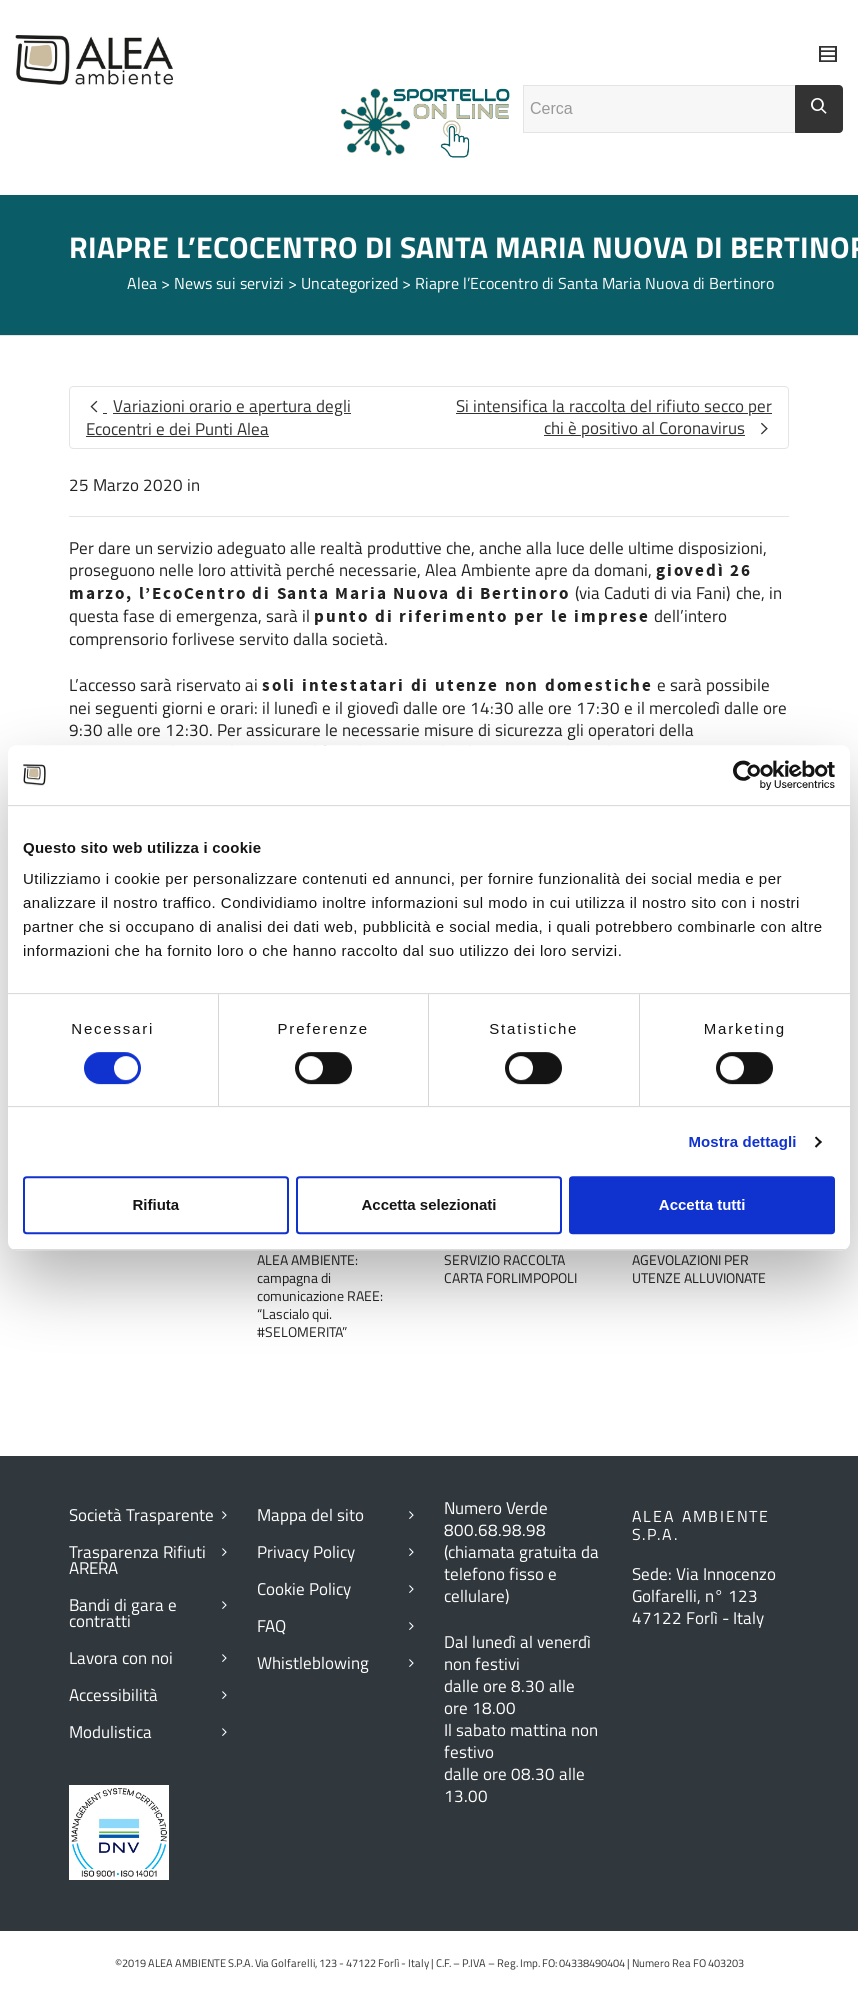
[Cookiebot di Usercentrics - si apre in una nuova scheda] (747, 775)
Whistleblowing (313, 1663)
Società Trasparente (141, 1515)
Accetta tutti (702, 1204)
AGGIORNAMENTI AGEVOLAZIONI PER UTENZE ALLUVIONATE (699, 1259)
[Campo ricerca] (659, 109)
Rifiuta (155, 1204)
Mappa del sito (310, 1515)
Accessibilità (113, 1695)
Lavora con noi (121, 1658)
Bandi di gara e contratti (123, 1613)
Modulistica (110, 1732)
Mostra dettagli (742, 1141)
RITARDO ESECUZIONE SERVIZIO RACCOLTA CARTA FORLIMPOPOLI (511, 1259)
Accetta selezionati (428, 1204)
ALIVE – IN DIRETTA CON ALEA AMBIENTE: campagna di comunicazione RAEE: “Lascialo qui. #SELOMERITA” (328, 1286)
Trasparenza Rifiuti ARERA (137, 1560)
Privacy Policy (306, 1552)
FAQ (271, 1626)
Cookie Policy (304, 1589)
